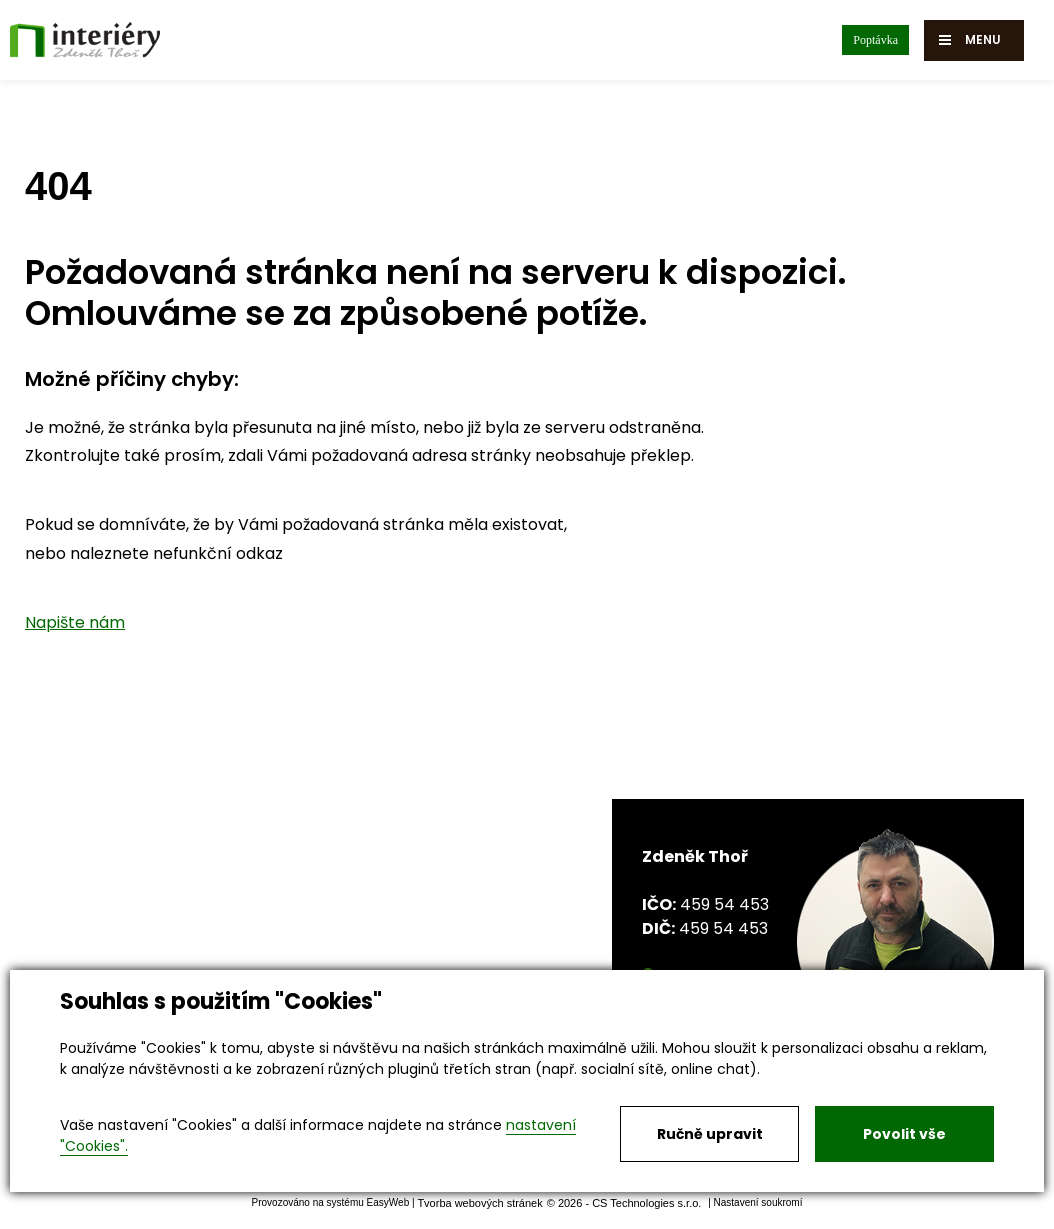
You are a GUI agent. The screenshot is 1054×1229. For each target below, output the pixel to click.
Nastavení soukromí (758, 1202)
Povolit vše (904, 1134)
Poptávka (875, 40)
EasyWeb (388, 1202)
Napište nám (75, 622)
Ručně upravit (710, 1134)
